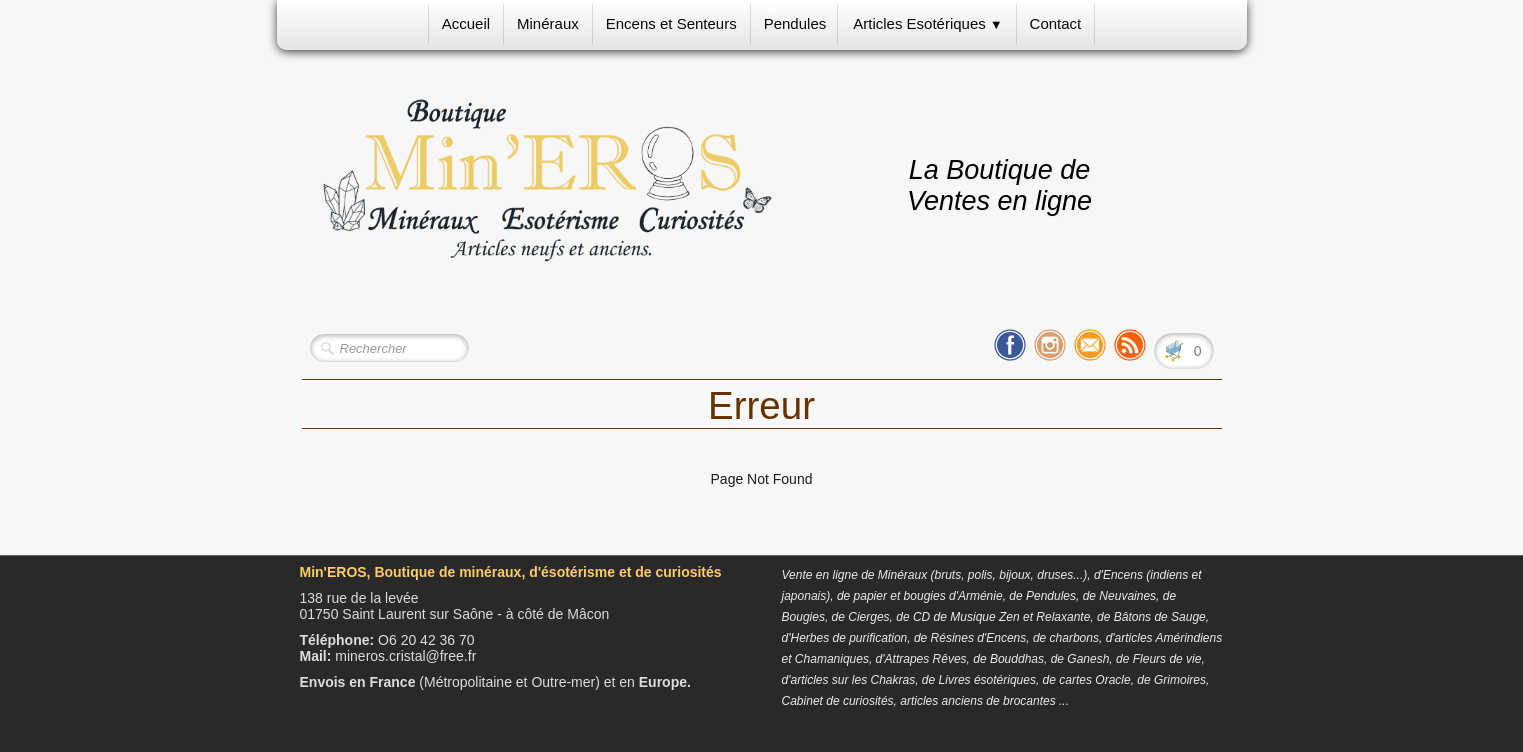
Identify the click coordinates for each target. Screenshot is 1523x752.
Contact (1056, 23)
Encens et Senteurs (671, 23)
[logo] (547, 181)
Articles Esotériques (927, 23)
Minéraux (548, 23)
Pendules (795, 23)
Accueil (466, 23)
